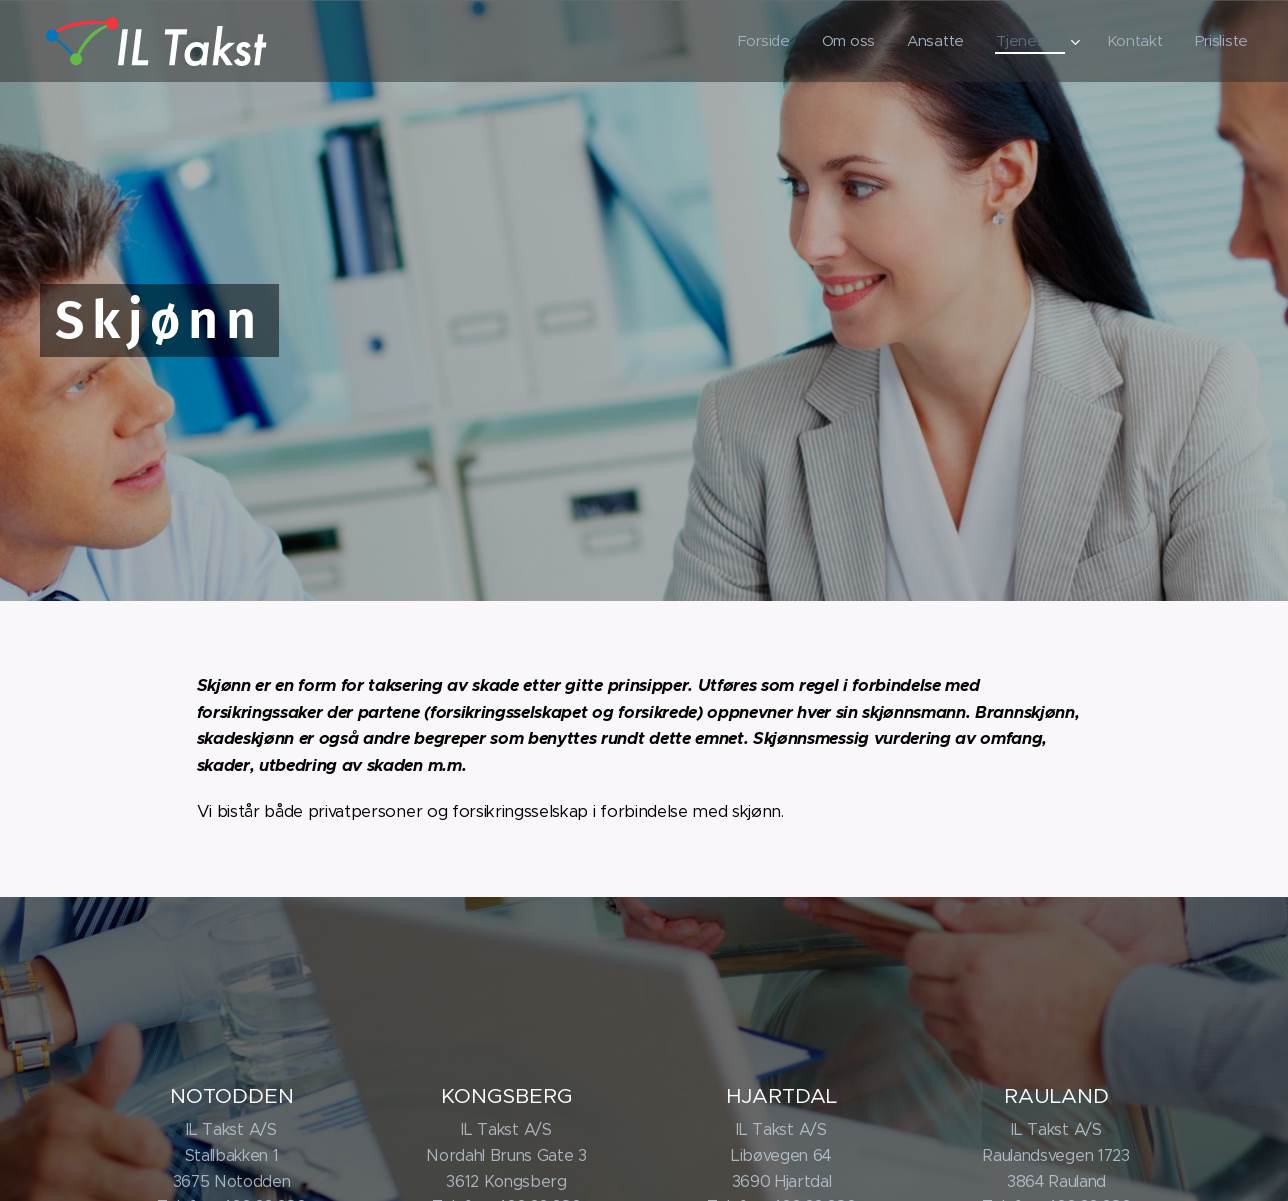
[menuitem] (757, 41)
